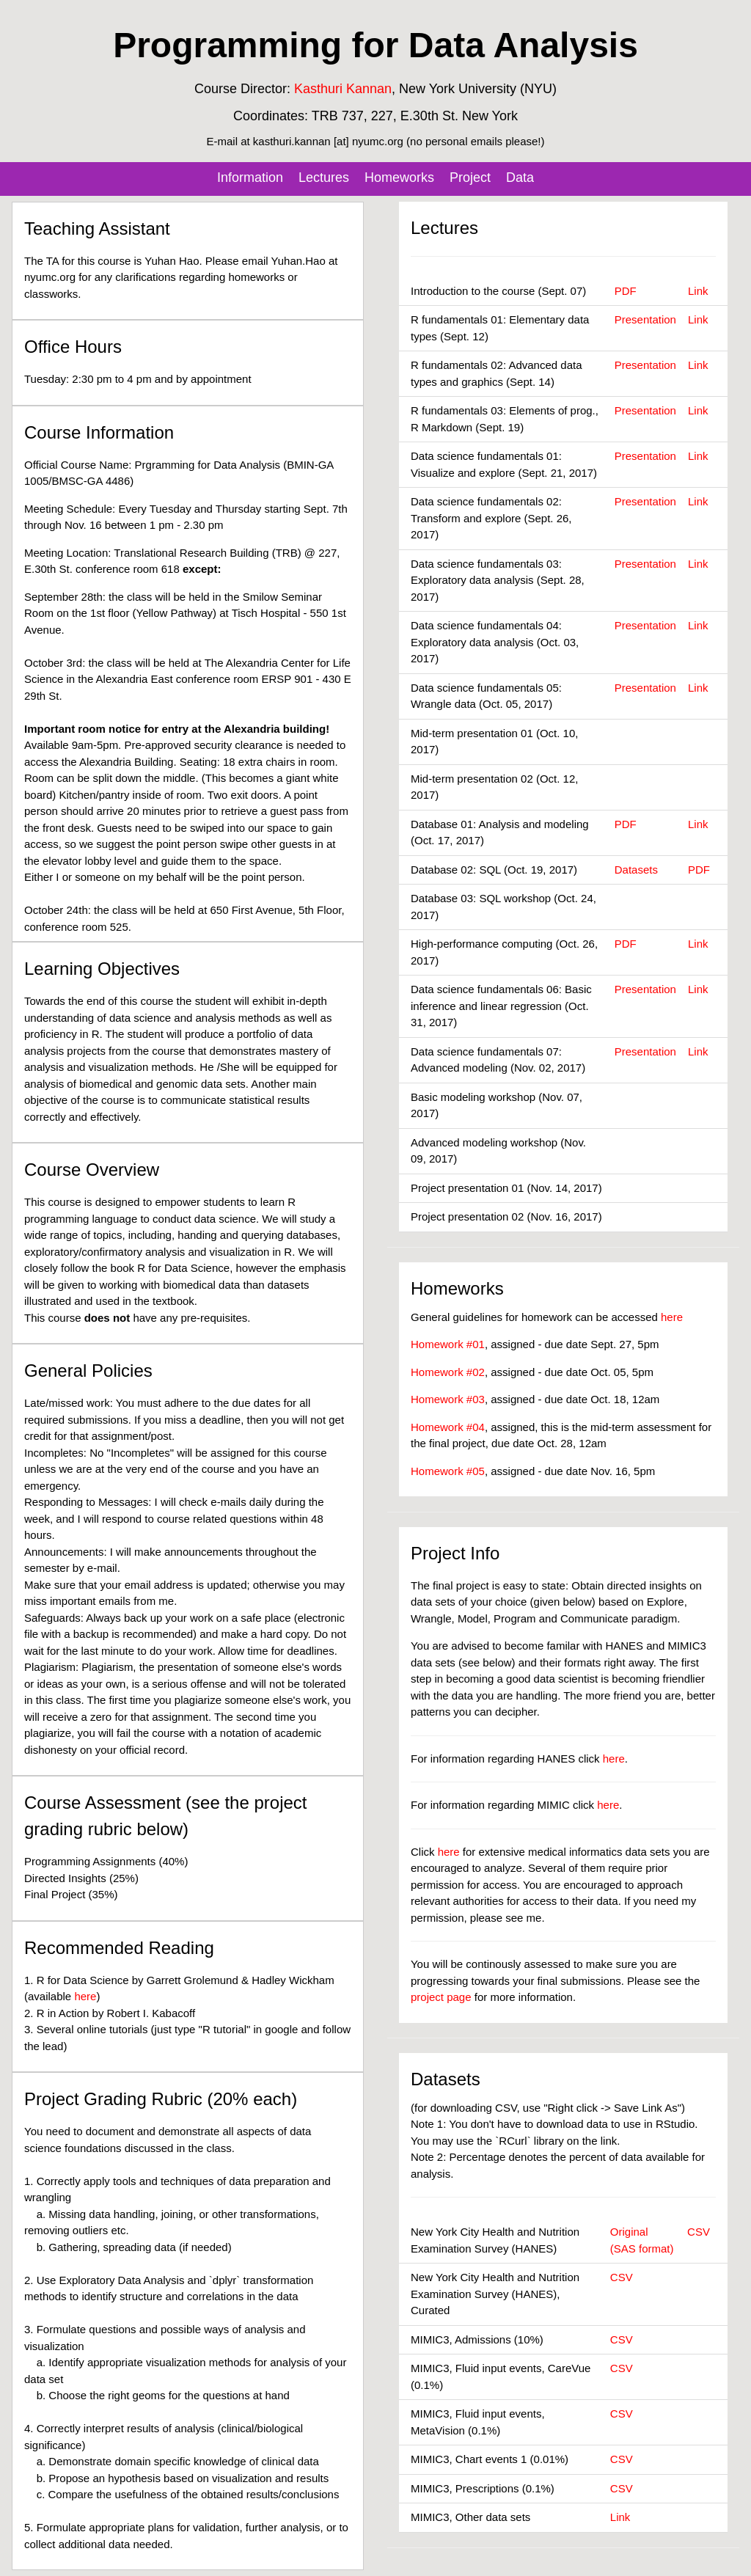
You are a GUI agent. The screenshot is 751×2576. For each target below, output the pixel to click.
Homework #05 (448, 1471)
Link (698, 291)
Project (470, 177)
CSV (698, 2231)
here (85, 1996)
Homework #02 (448, 1372)
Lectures (323, 177)
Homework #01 (448, 1344)
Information (250, 177)
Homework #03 (448, 1399)
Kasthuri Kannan (343, 88)
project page (441, 1997)
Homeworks (399, 177)
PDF (626, 291)
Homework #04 (448, 1427)
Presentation (645, 319)
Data (520, 177)
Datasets (636, 869)
